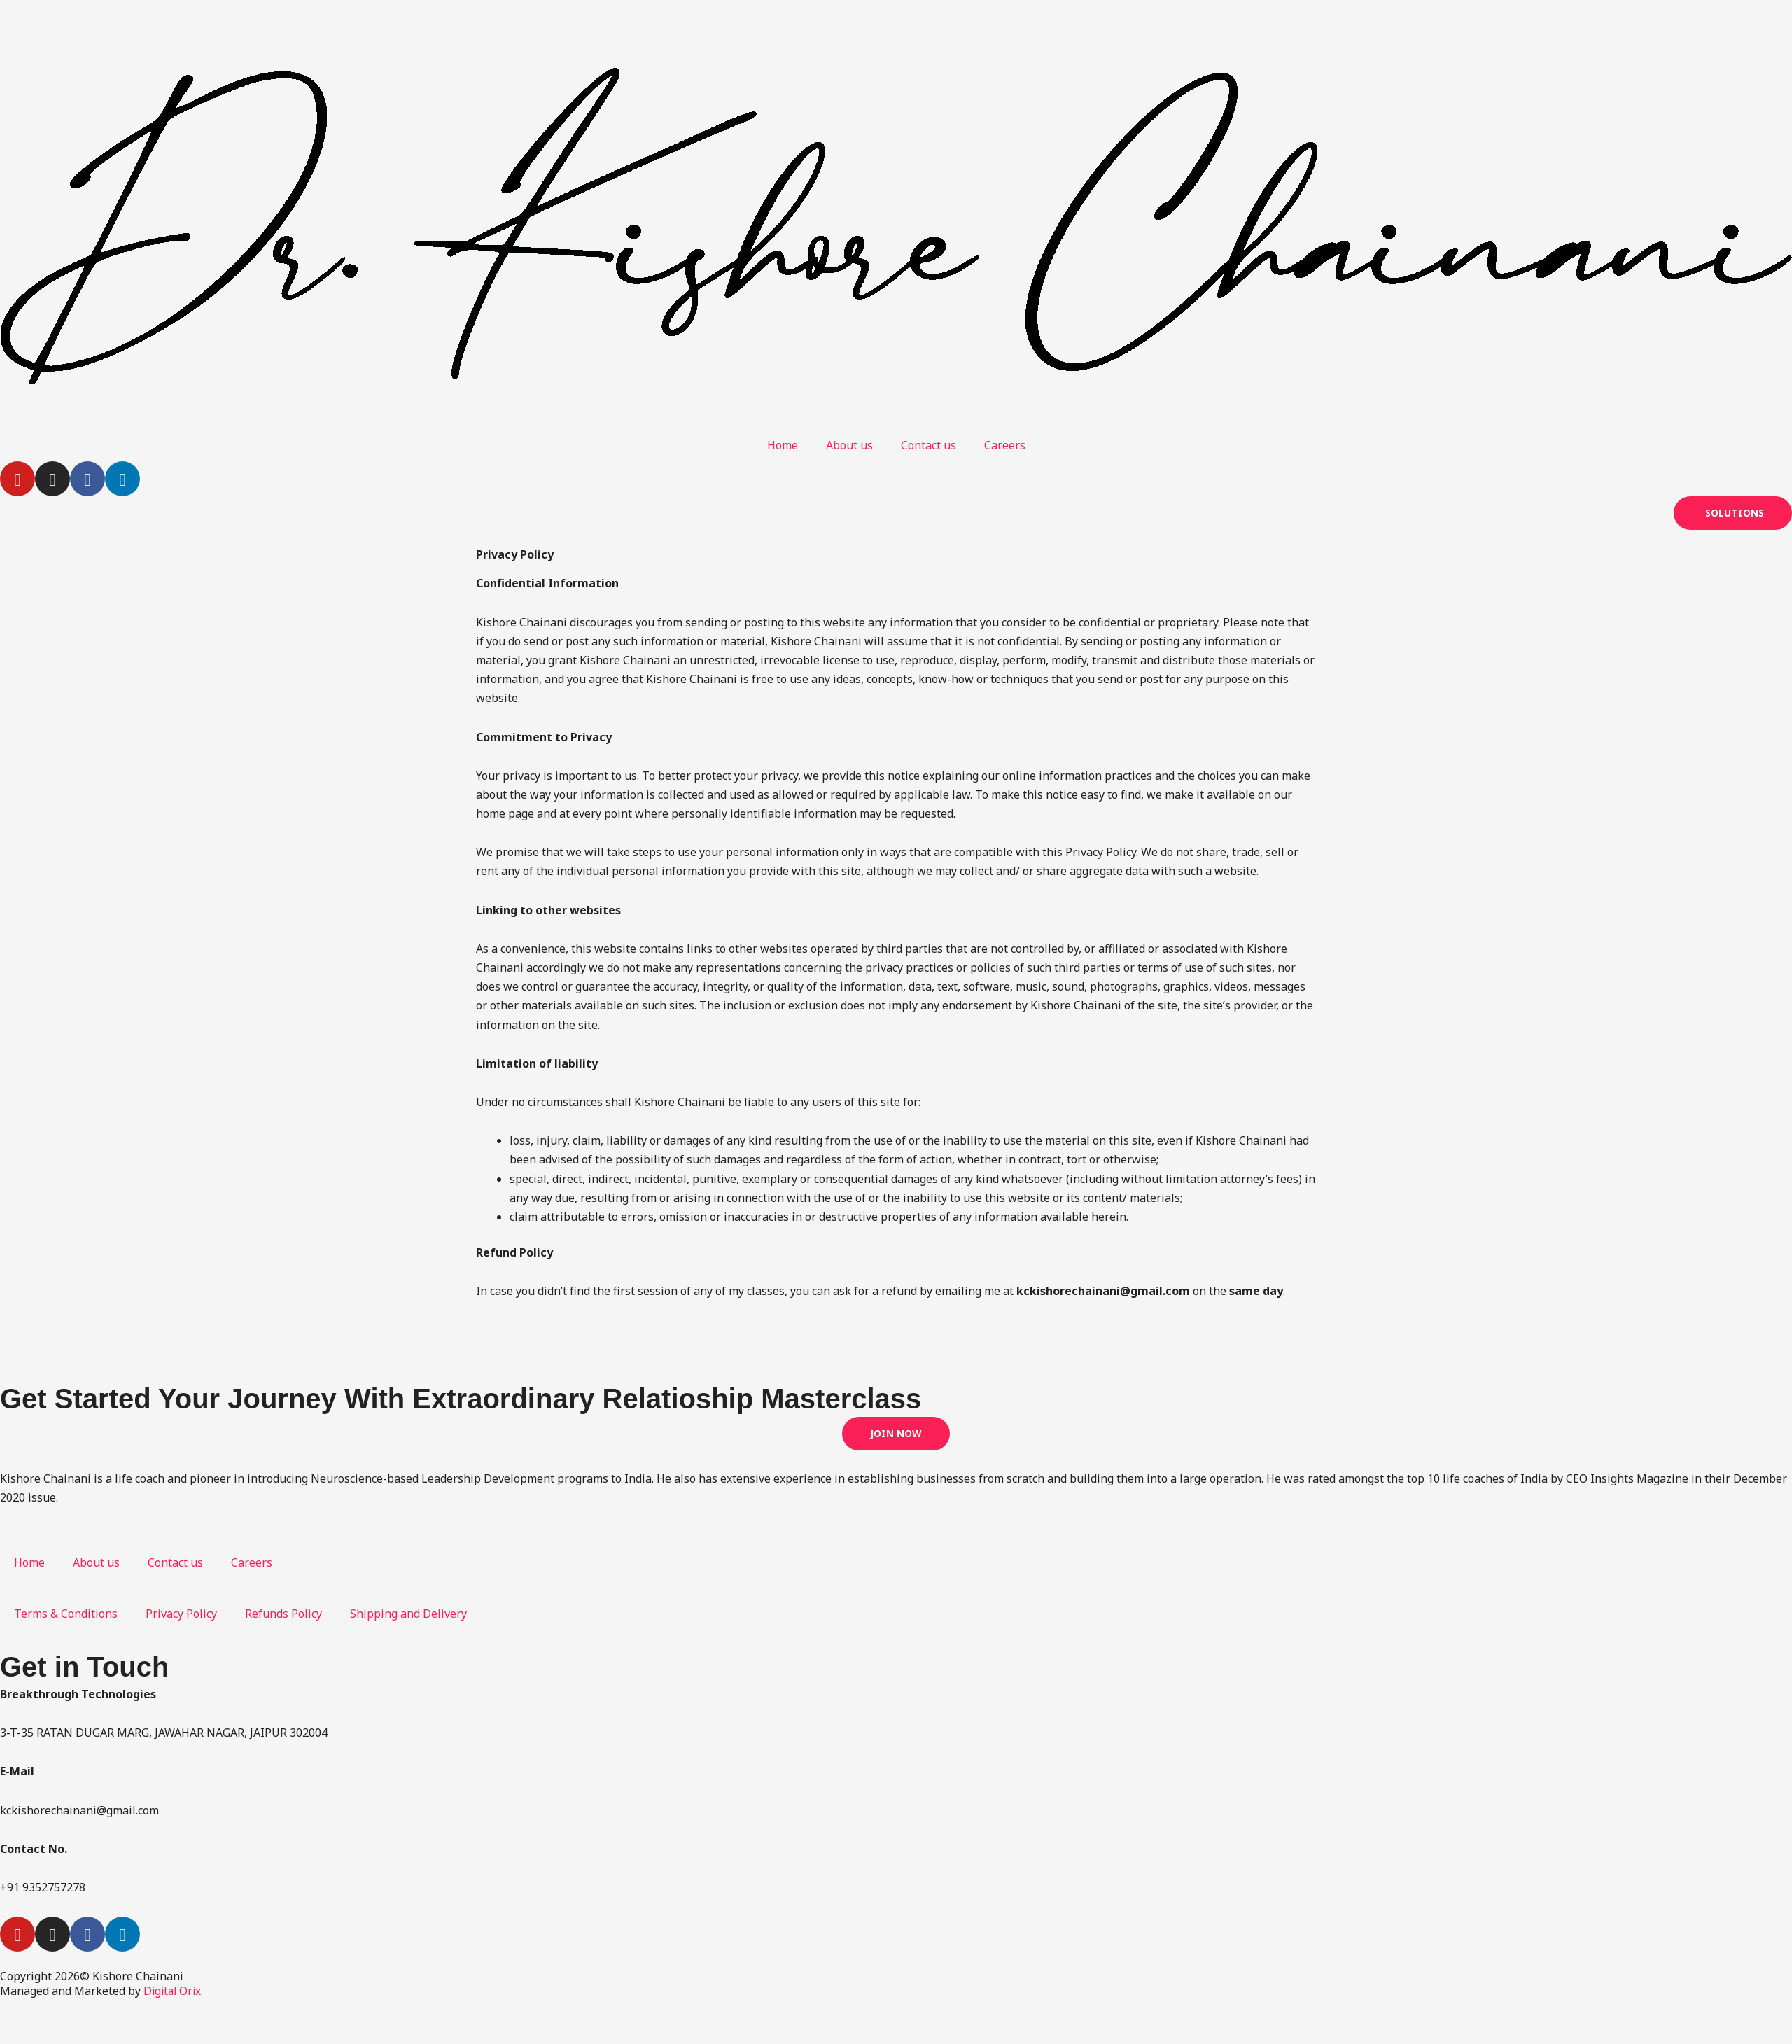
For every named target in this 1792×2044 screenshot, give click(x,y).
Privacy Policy (181, 1613)
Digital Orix (174, 1990)
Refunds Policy (283, 1613)
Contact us (928, 445)
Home (782, 445)
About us (849, 445)
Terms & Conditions (66, 1613)
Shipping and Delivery (408, 1613)
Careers (1005, 445)
